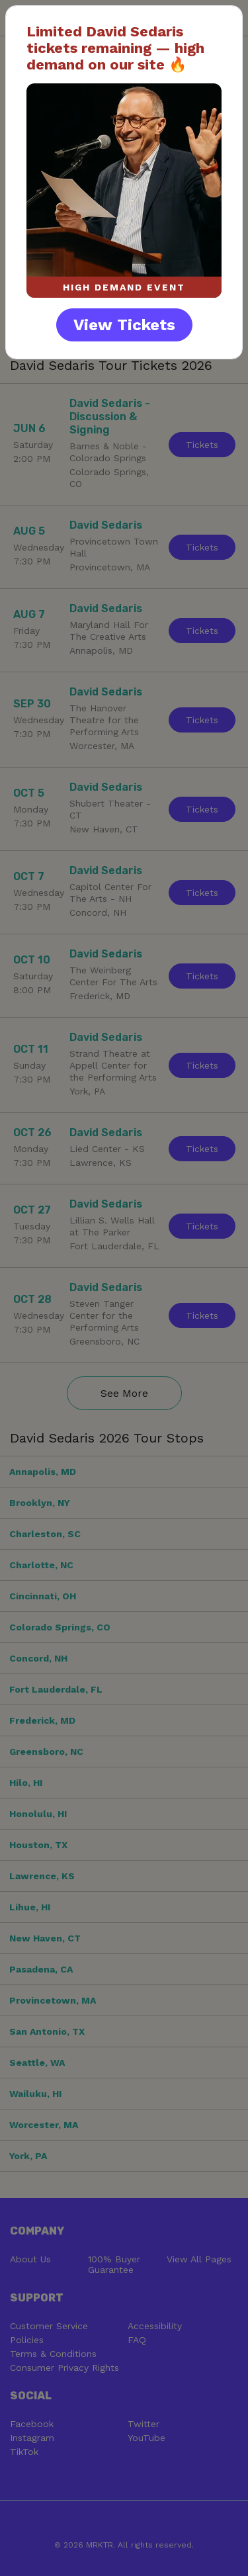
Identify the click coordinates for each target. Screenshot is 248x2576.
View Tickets (124, 325)
